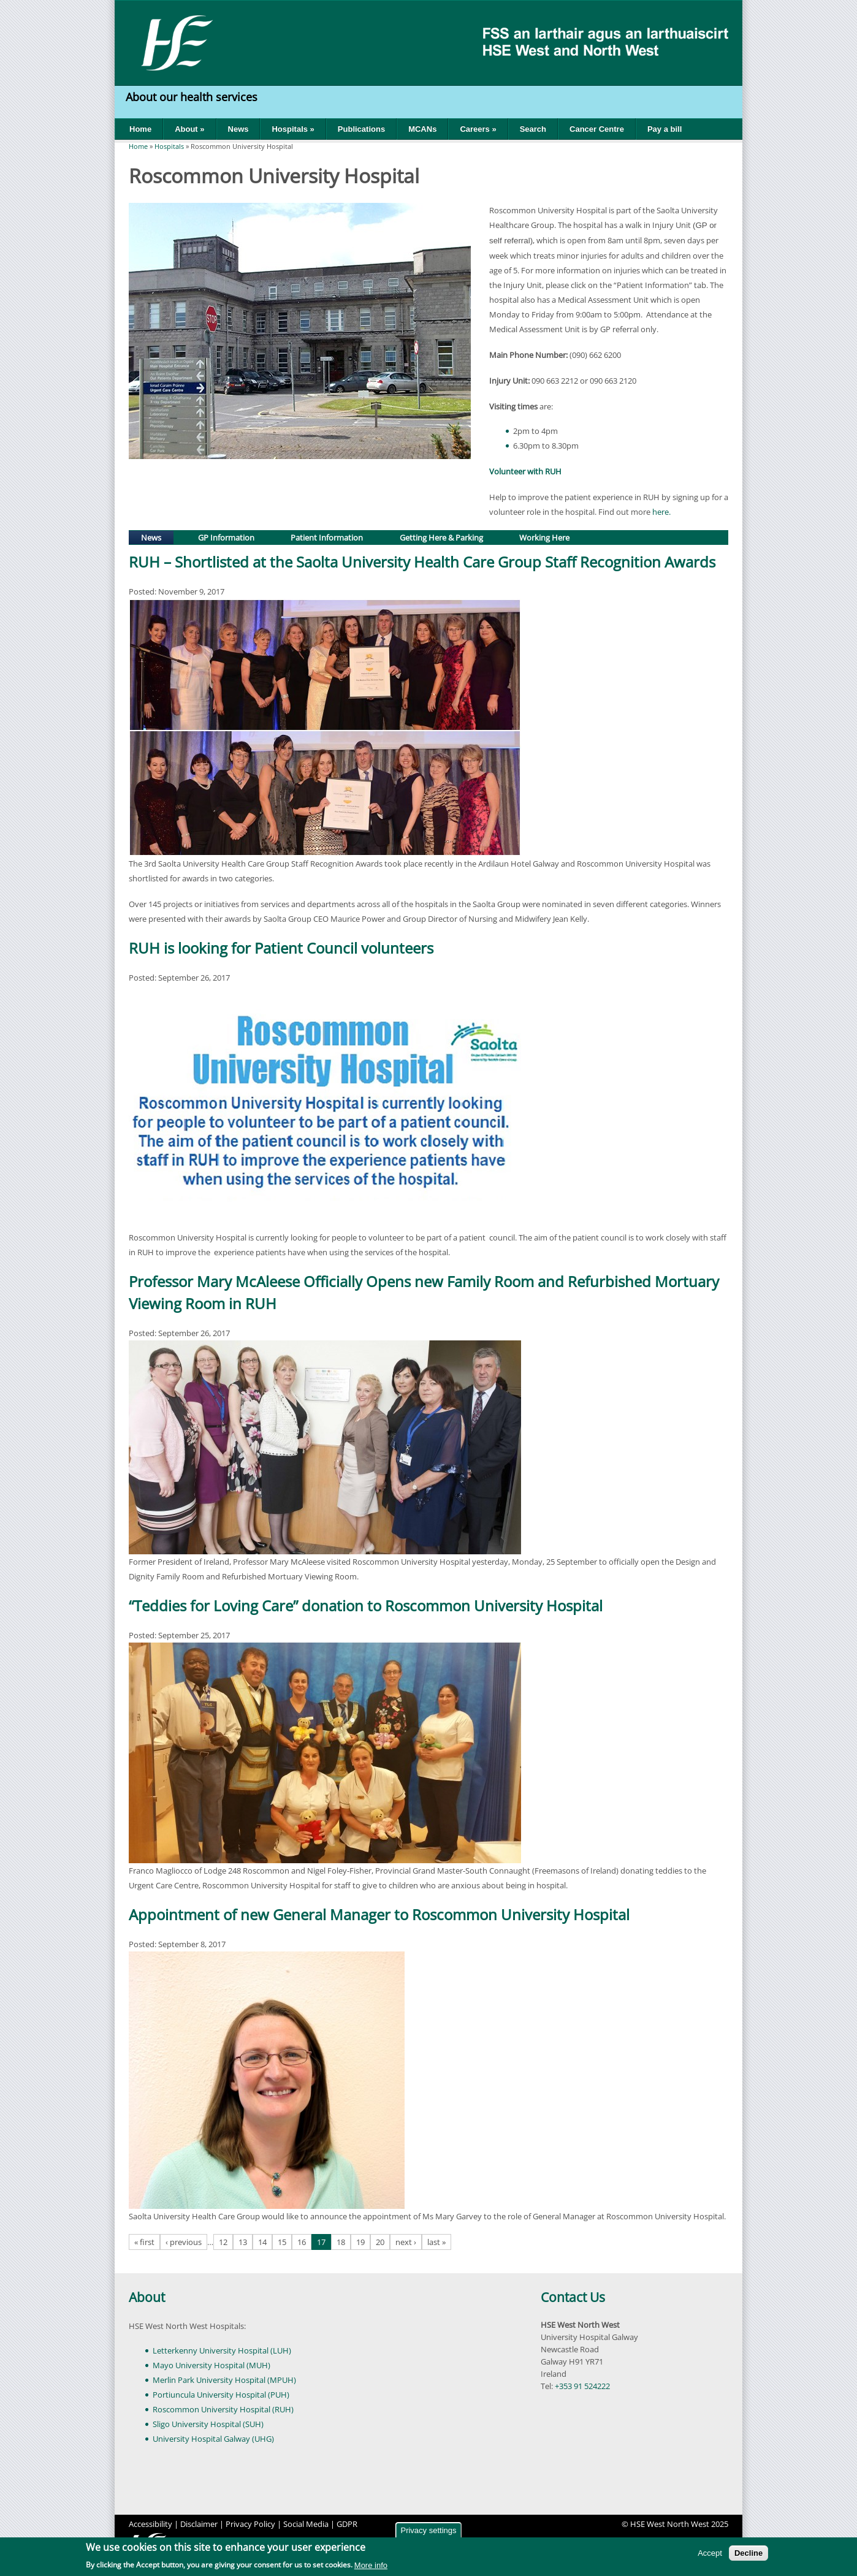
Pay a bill (664, 129)
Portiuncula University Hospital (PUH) (221, 2394)
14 (262, 2241)
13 (242, 2241)
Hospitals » (293, 129)
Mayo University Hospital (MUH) (211, 2365)
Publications (361, 129)
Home (140, 129)
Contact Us (573, 2297)
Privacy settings (428, 2530)
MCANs (422, 129)
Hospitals (169, 146)
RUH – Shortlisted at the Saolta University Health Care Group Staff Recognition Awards (422, 562)
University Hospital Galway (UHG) (213, 2438)
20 (380, 2241)
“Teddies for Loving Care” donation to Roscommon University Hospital (366, 1605)
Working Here (544, 537)
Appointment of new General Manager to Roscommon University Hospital (379, 1914)
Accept (710, 2553)
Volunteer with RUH (526, 471)
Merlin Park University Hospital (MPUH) (224, 2379)
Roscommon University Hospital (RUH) (223, 2409)
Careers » (478, 129)
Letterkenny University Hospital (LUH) (222, 2350)
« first (144, 2241)
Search (533, 129)
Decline (748, 2553)
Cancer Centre (596, 129)
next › (405, 2241)
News (238, 129)
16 (301, 2241)
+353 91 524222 (582, 2386)
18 (341, 2241)
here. (661, 511)
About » (189, 129)
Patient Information (327, 537)
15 (282, 2241)
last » (436, 2241)
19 (360, 2241)
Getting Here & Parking (441, 537)
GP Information (226, 537)
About (147, 2297)
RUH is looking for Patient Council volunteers (281, 948)
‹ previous (184, 2241)
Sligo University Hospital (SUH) (208, 2424)
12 (223, 2241)
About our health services (193, 96)
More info (370, 2565)
